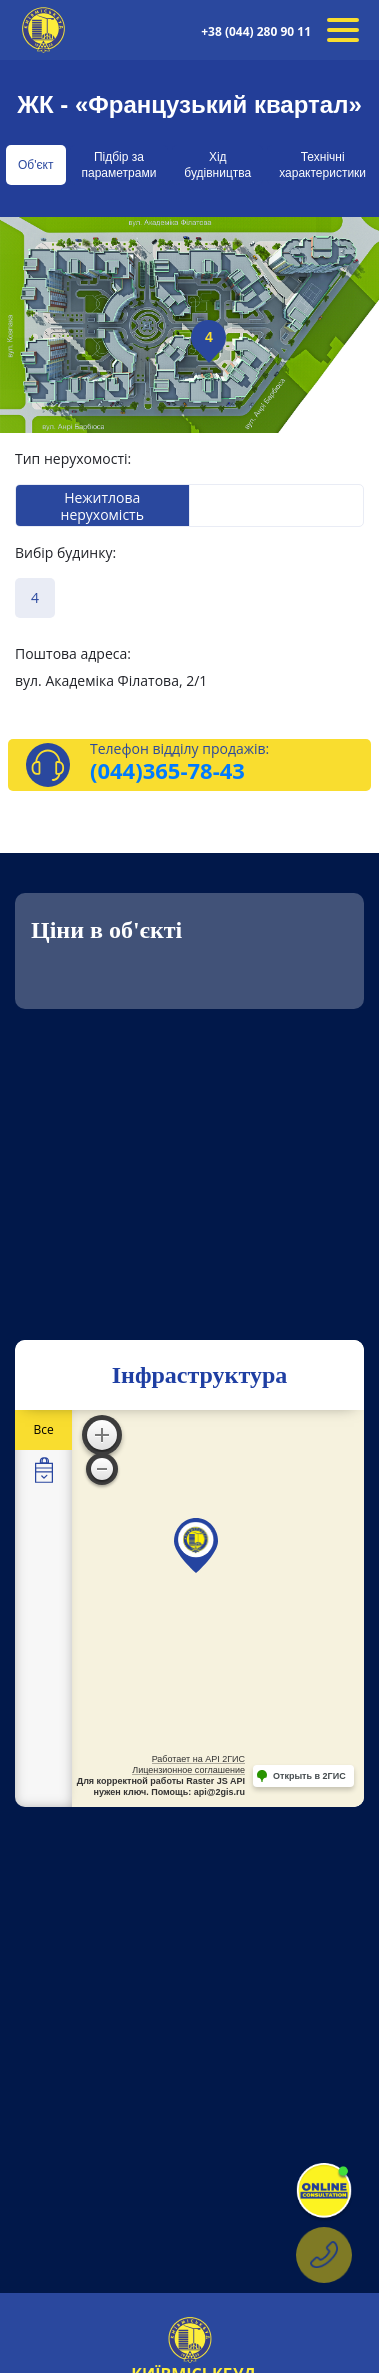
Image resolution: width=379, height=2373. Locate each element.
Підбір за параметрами (119, 165)
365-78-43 (194, 770)
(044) (116, 770)
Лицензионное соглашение (188, 1770)
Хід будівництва (217, 165)
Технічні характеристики (322, 165)
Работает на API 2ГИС (198, 1759)
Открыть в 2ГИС (309, 1776)
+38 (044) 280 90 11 (256, 31)
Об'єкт (36, 165)
